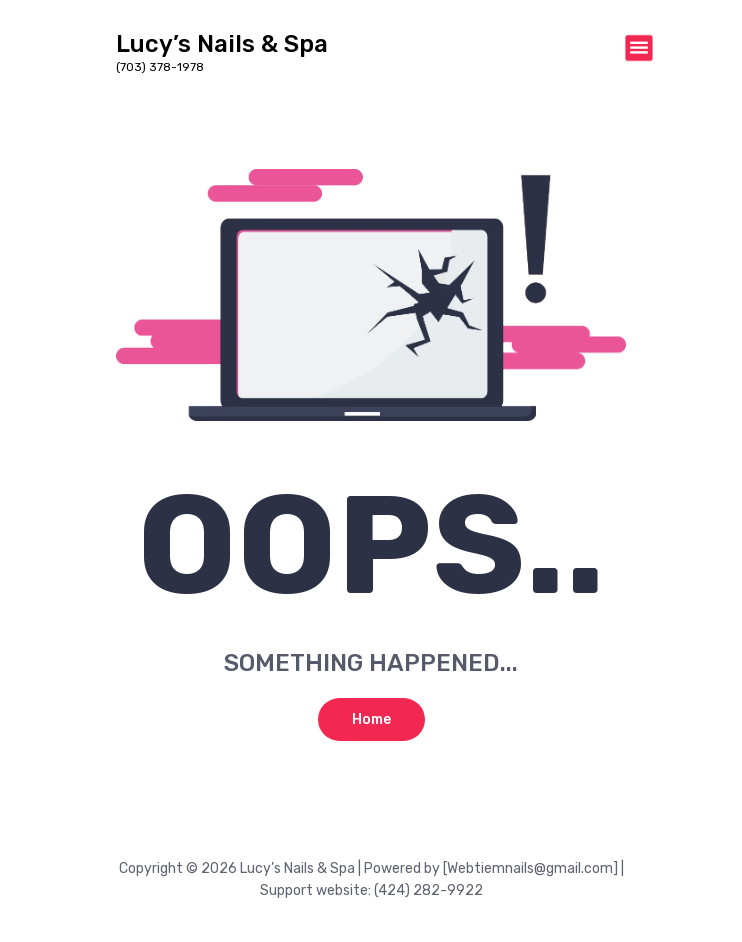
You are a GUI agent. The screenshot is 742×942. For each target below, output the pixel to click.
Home (371, 719)
